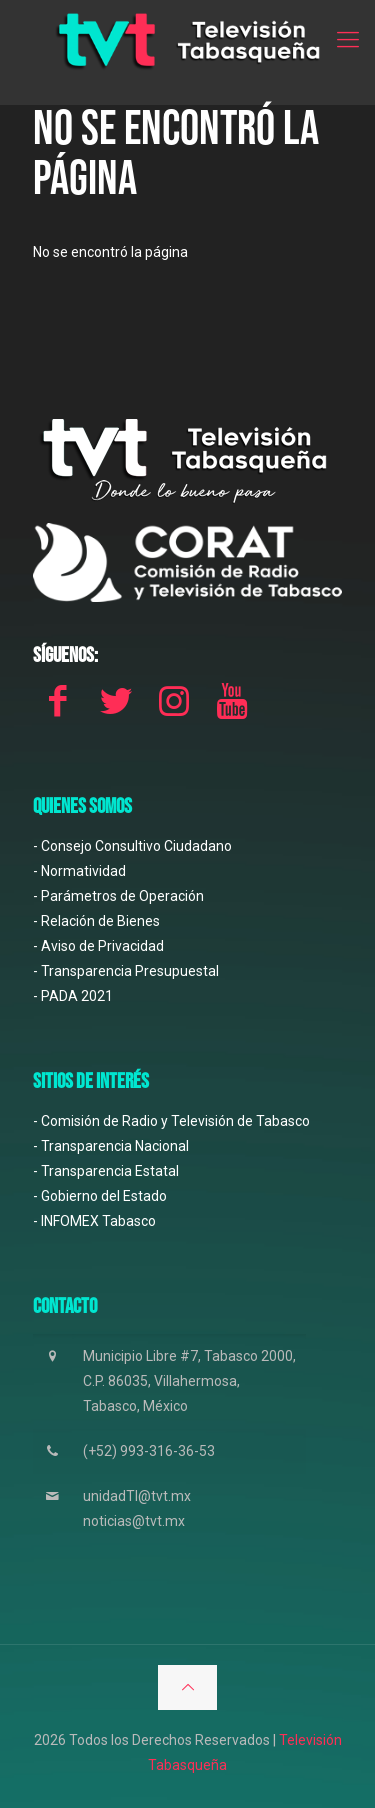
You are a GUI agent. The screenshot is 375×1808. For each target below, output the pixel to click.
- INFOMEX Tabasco (94, 1221)
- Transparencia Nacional (111, 1146)
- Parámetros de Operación (118, 896)
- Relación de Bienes (96, 921)
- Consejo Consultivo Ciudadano (132, 846)
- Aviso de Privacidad (98, 946)
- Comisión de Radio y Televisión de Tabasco (171, 1121)
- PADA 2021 (73, 996)
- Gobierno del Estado (100, 1196)
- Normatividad (79, 871)
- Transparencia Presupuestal (126, 971)
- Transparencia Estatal (106, 1171)
